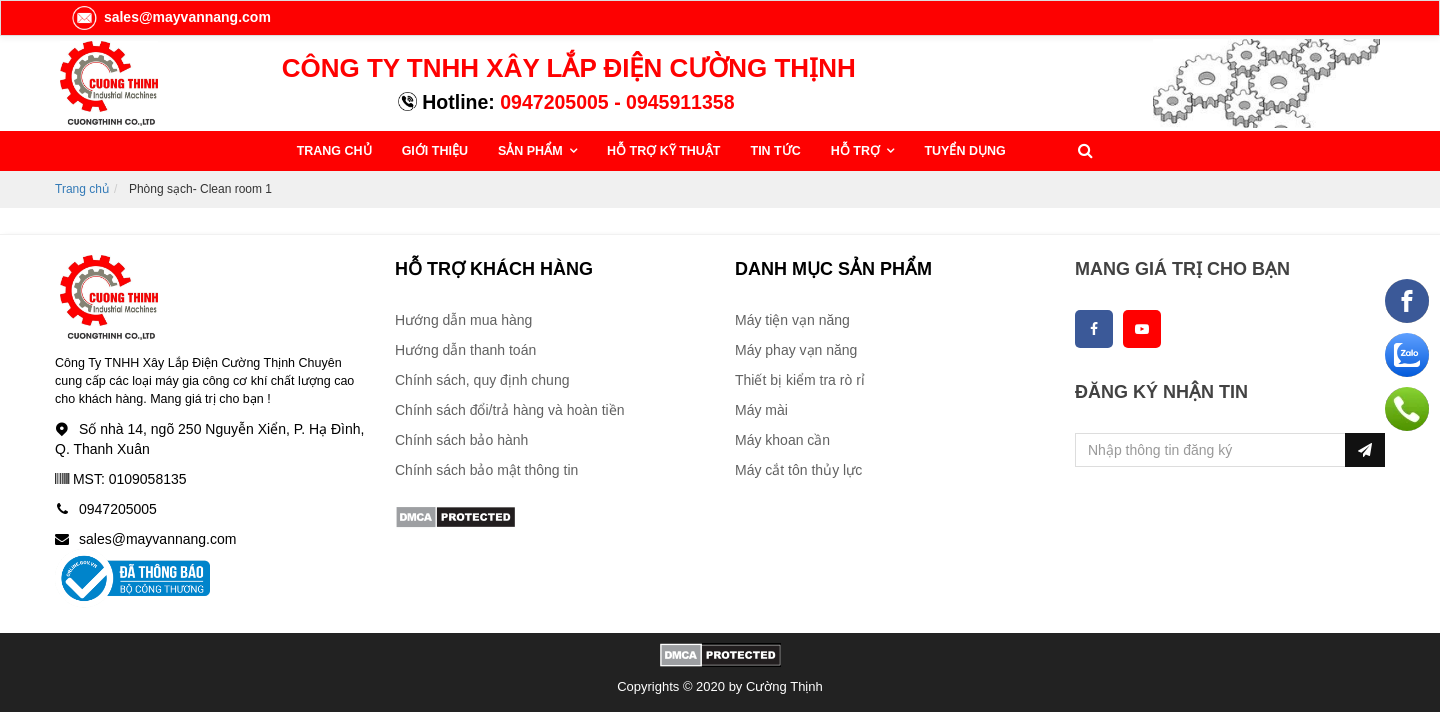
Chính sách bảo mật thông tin (486, 470)
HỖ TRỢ (857, 151)
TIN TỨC (776, 151)
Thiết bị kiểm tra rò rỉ (800, 380)
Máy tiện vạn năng (792, 320)
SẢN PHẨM (532, 151)
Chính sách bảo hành (461, 440)
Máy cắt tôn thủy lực (798, 470)
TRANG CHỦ (334, 151)
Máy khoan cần (782, 440)
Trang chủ (82, 189)
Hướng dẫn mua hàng (463, 320)
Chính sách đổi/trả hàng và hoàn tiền (509, 410)
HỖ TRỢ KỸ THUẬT (663, 151)
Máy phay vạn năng (796, 350)
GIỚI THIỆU (435, 151)
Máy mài (761, 410)
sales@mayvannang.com (170, 17)
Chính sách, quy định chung (482, 380)
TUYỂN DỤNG (964, 151)
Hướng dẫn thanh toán (465, 350)
